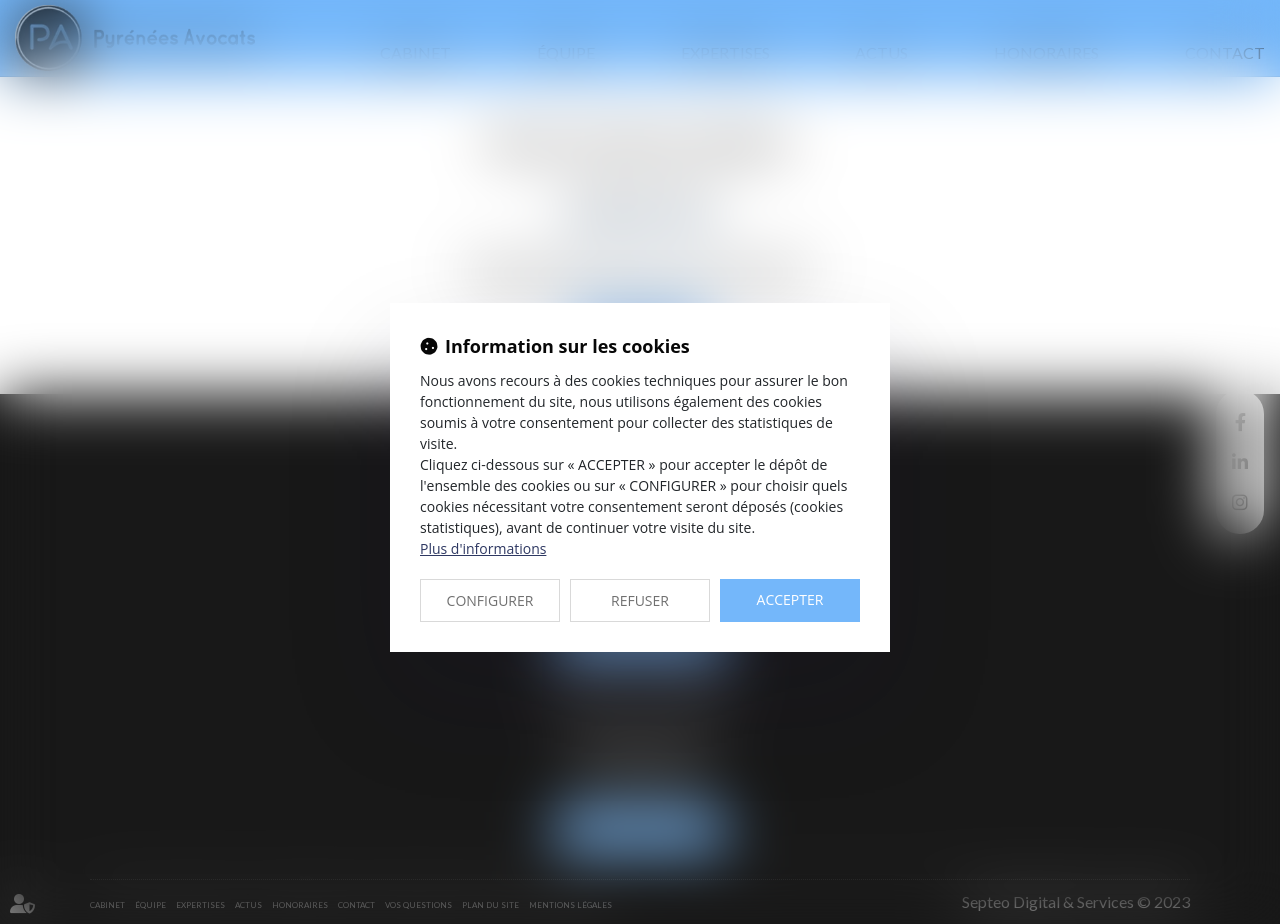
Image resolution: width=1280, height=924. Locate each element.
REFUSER (640, 600)
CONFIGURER (490, 600)
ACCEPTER (790, 599)
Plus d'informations (483, 548)
